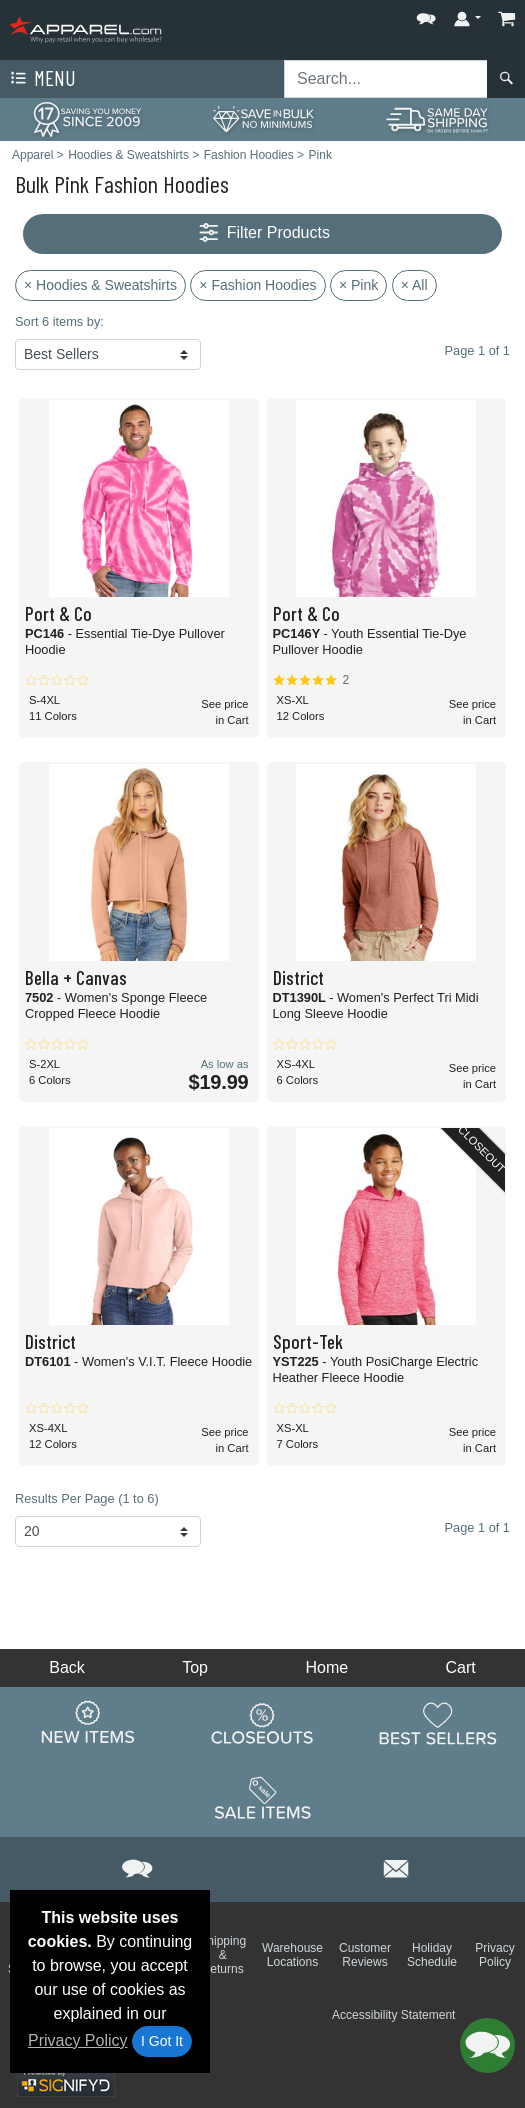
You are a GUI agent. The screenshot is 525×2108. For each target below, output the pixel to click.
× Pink (358, 285)
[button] (426, 14)
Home (326, 1667)
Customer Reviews (365, 1955)
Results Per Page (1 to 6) (87, 1498)
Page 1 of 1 (477, 1527)
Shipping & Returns (222, 1955)
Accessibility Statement (393, 2015)
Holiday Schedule (432, 1955)
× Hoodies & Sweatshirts (100, 285)
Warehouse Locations (292, 1955)
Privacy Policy (78, 2040)
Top (195, 1667)
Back (67, 1667)
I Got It (162, 2041)
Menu (41, 79)
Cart (461, 1667)
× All (414, 285)
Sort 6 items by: (59, 321)
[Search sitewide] (386, 79)
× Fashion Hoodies (257, 285)
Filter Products (262, 233)
